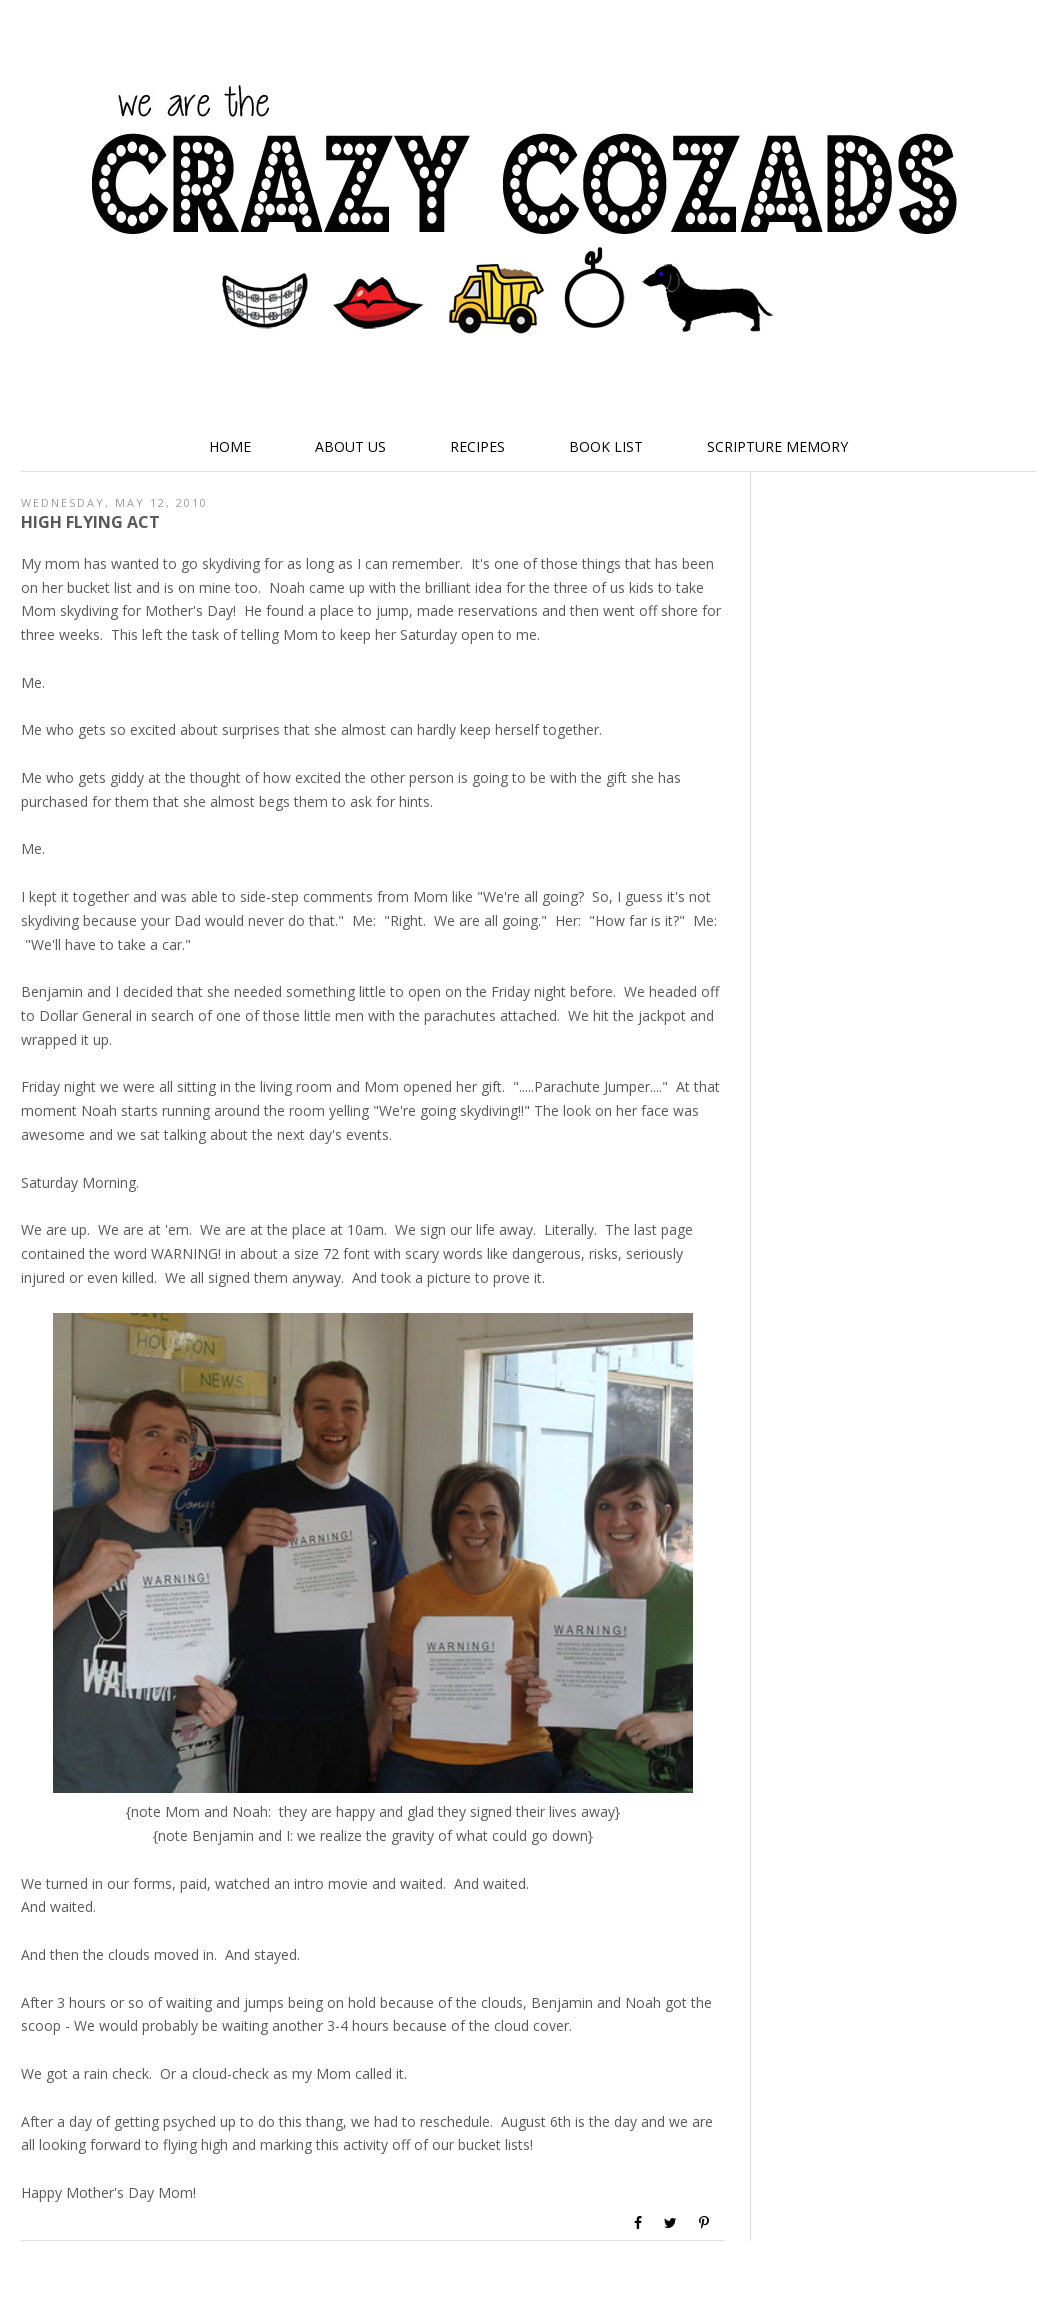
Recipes (477, 446)
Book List (606, 446)
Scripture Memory (777, 446)
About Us (350, 446)
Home (230, 446)
